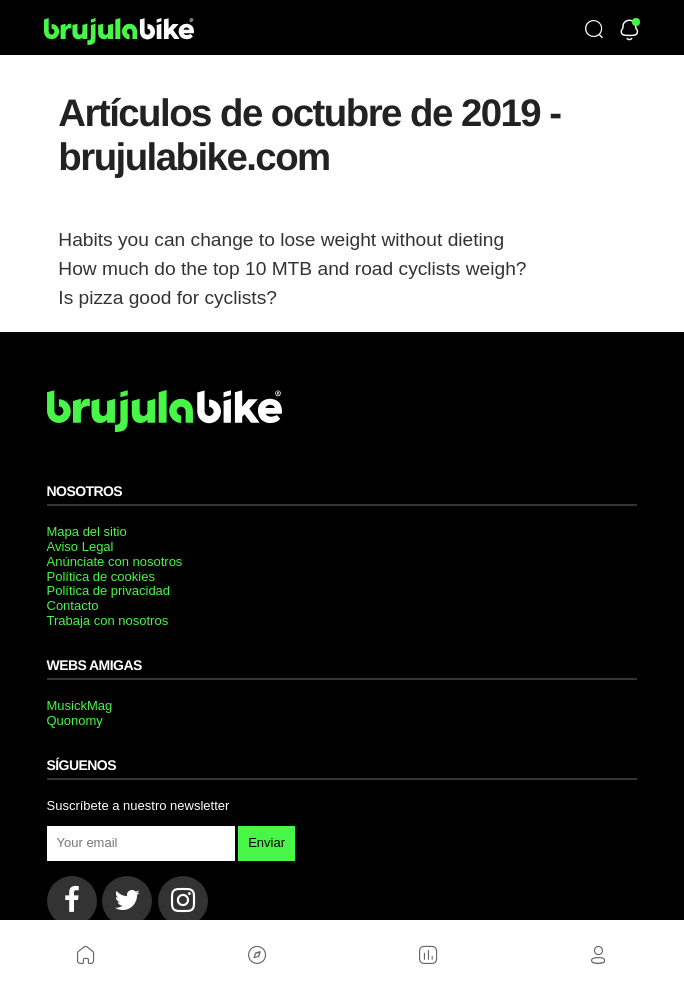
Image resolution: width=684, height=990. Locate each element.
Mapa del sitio (87, 531)
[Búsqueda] (594, 31)
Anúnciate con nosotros (115, 561)
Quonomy (75, 720)
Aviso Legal (80, 546)
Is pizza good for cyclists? (167, 297)
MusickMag (80, 705)
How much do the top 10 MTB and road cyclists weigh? (292, 268)
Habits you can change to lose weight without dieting (281, 239)
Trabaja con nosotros (108, 620)
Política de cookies (101, 576)
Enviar (266, 842)
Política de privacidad (109, 590)
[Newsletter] (629, 31)
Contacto (73, 605)
